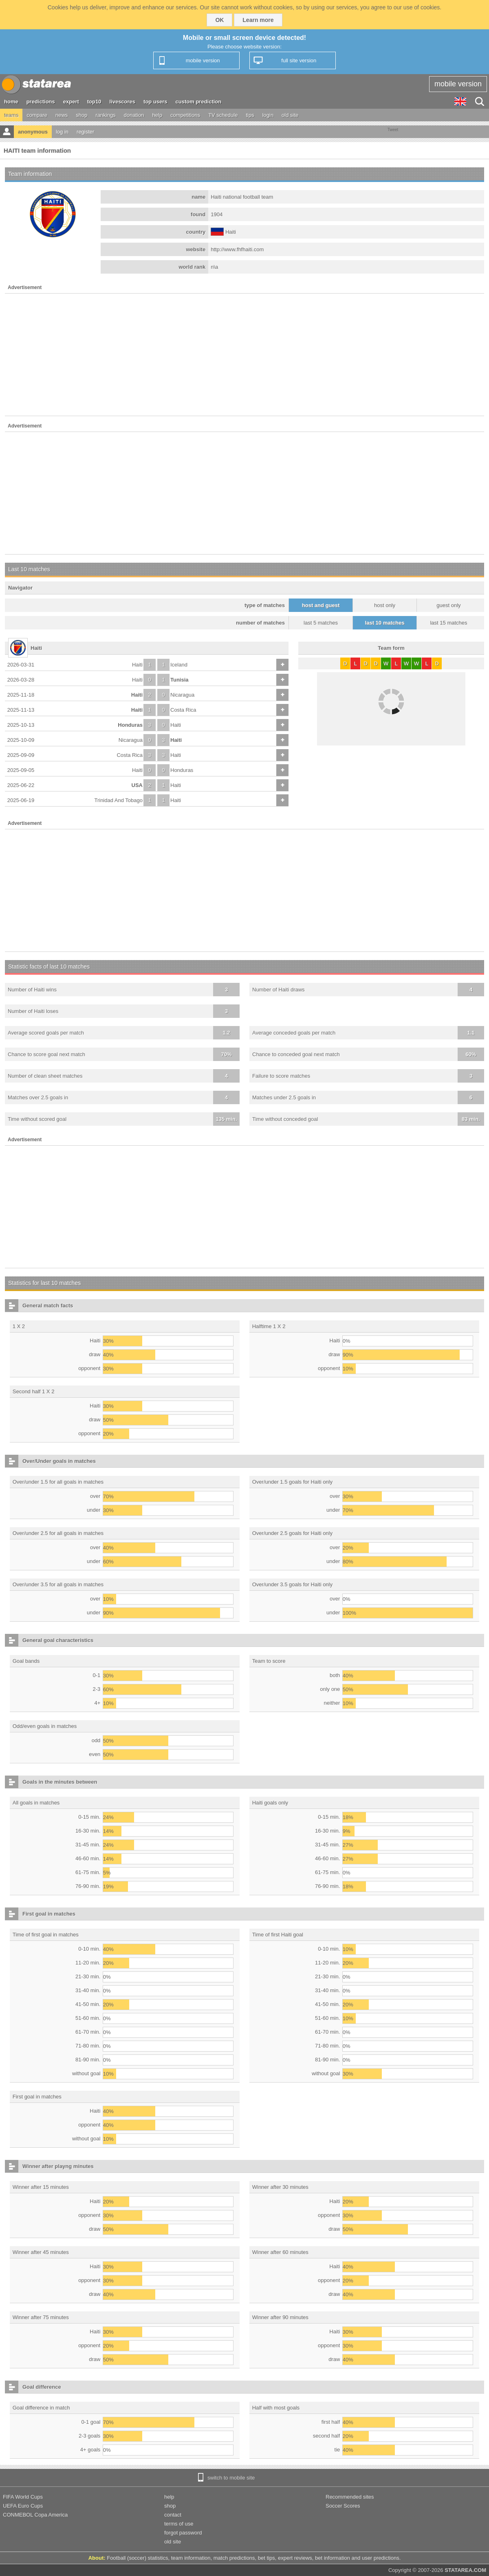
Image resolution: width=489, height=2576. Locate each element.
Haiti (137, 665)
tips (250, 115)
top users (155, 102)
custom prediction (199, 102)
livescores (122, 102)
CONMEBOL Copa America (35, 2515)
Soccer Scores (343, 2506)
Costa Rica (183, 710)
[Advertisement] (244, 355)
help (157, 115)
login (267, 115)
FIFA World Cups (23, 2497)
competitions (185, 115)
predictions (40, 102)
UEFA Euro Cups (23, 2506)
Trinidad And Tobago (118, 800)
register (85, 132)
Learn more (257, 20)
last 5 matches (321, 623)
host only (384, 605)
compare (36, 115)
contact (172, 2515)
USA (137, 785)
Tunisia (179, 680)
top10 (94, 102)
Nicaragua (182, 695)
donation (134, 115)
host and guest (320, 605)
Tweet (393, 129)
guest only (448, 605)
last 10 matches (385, 623)
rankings (106, 115)
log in (62, 132)
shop (81, 115)
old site (290, 115)
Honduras (130, 725)
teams (11, 115)
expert (71, 102)
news (61, 115)
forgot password (183, 2533)
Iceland (178, 665)
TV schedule (223, 115)
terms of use (179, 2524)
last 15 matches (448, 623)
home (11, 102)
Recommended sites (350, 2497)
